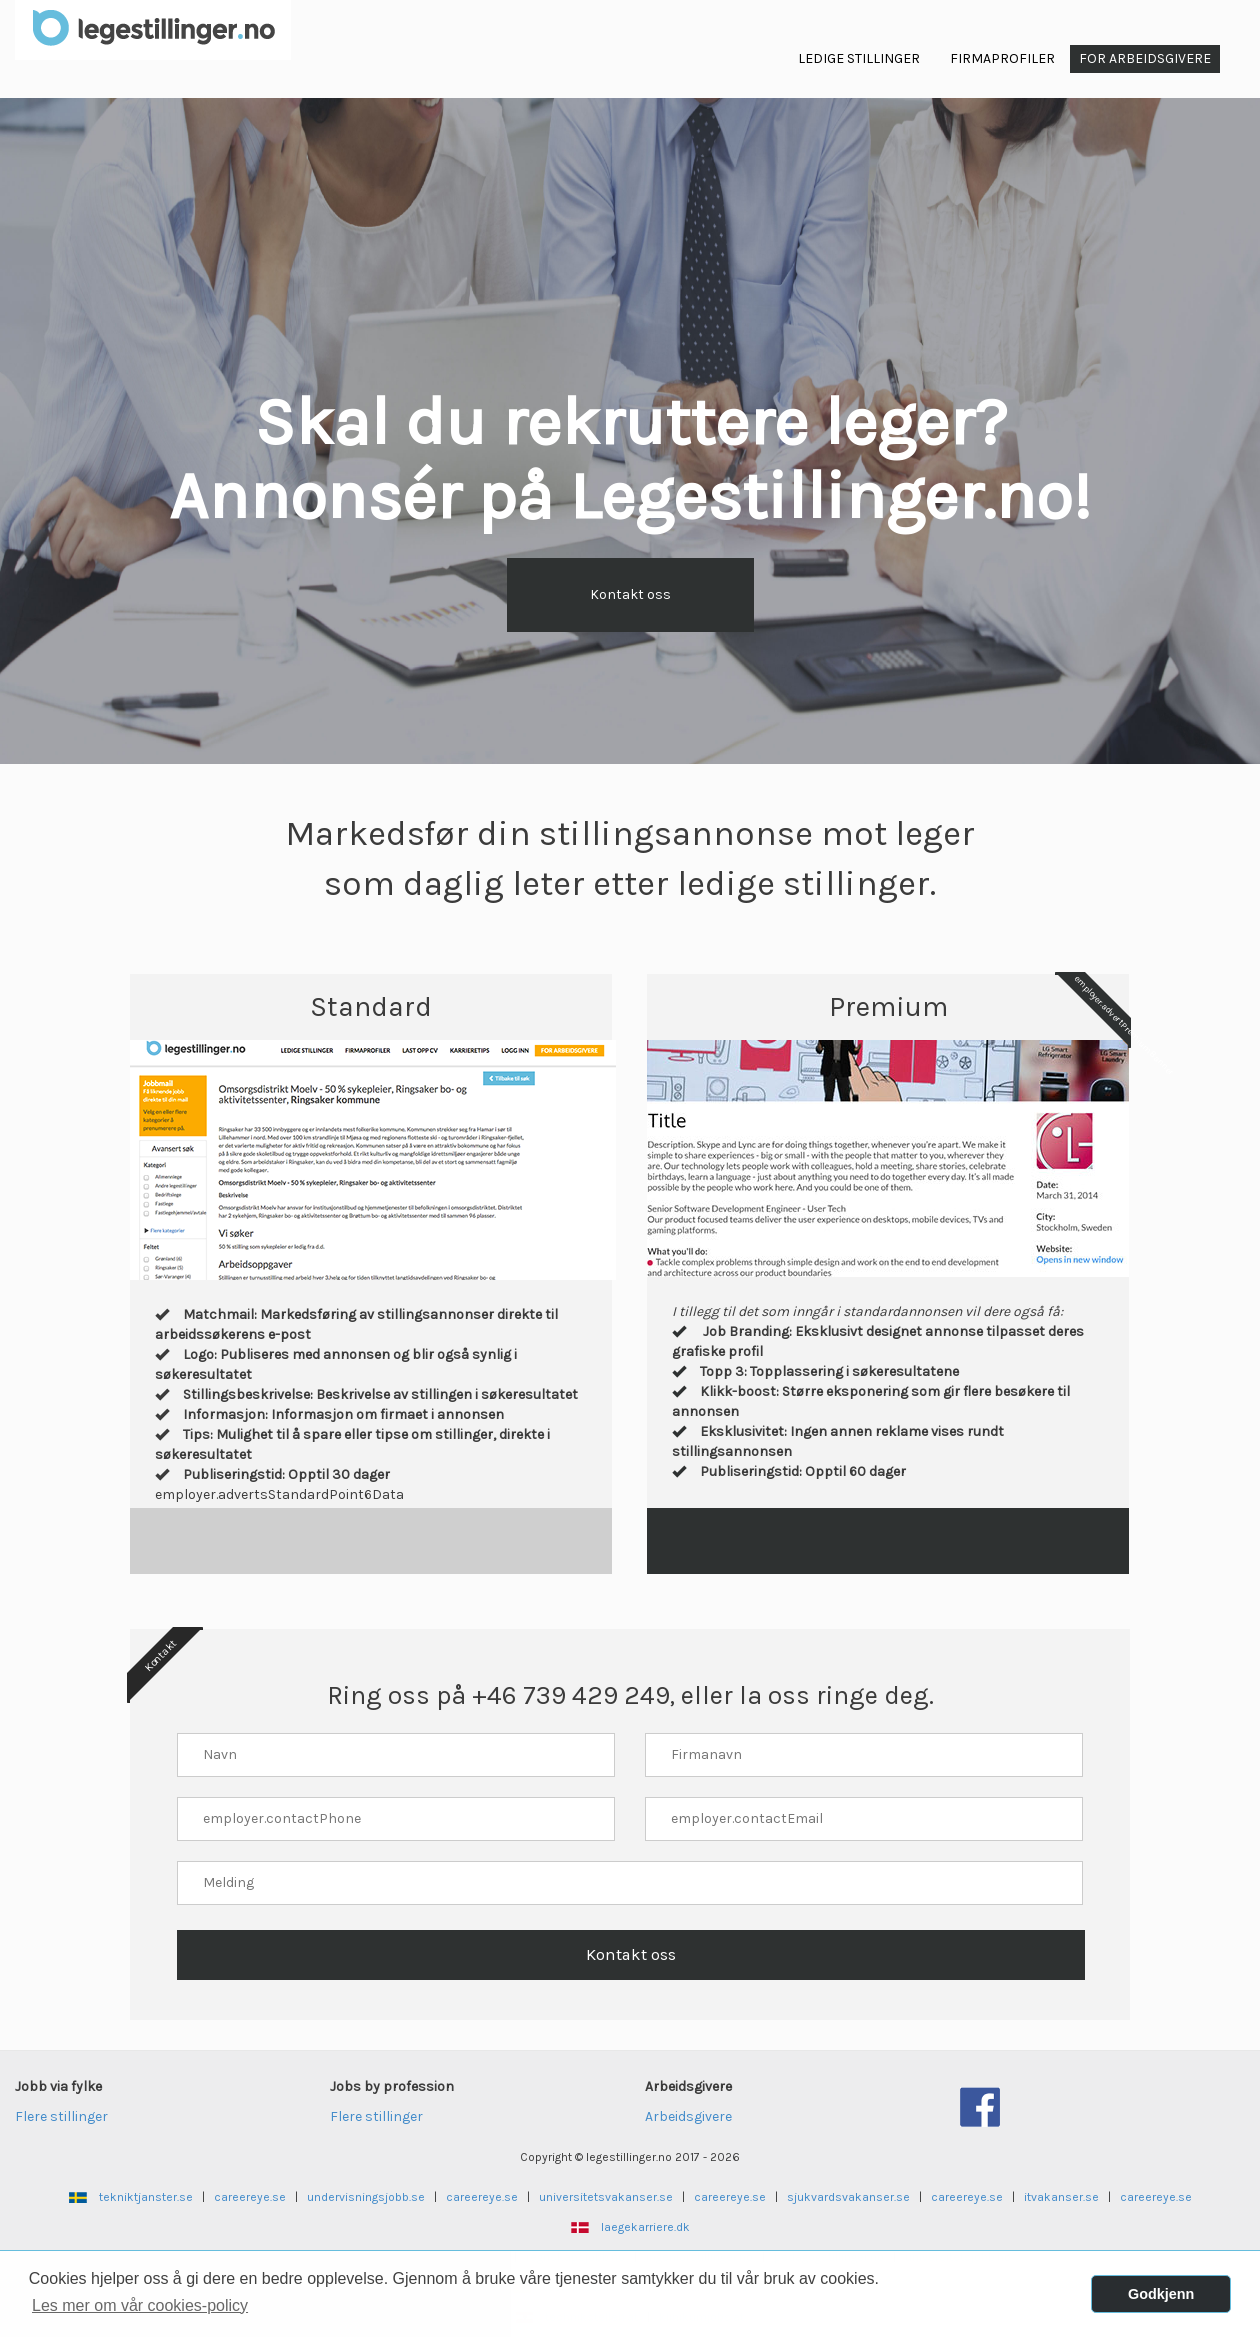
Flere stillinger (61, 2116)
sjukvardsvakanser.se (848, 2197)
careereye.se (250, 2197)
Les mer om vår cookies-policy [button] (140, 2305)
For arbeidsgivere (1145, 58)
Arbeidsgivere (688, 2116)
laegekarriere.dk (645, 2227)
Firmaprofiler (1002, 58)
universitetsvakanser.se (606, 2197)
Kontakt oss (630, 594)
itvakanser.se (1061, 2197)
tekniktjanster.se (146, 2197)
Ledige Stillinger (859, 58)
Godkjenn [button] (1161, 2294)
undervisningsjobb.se (366, 2197)
